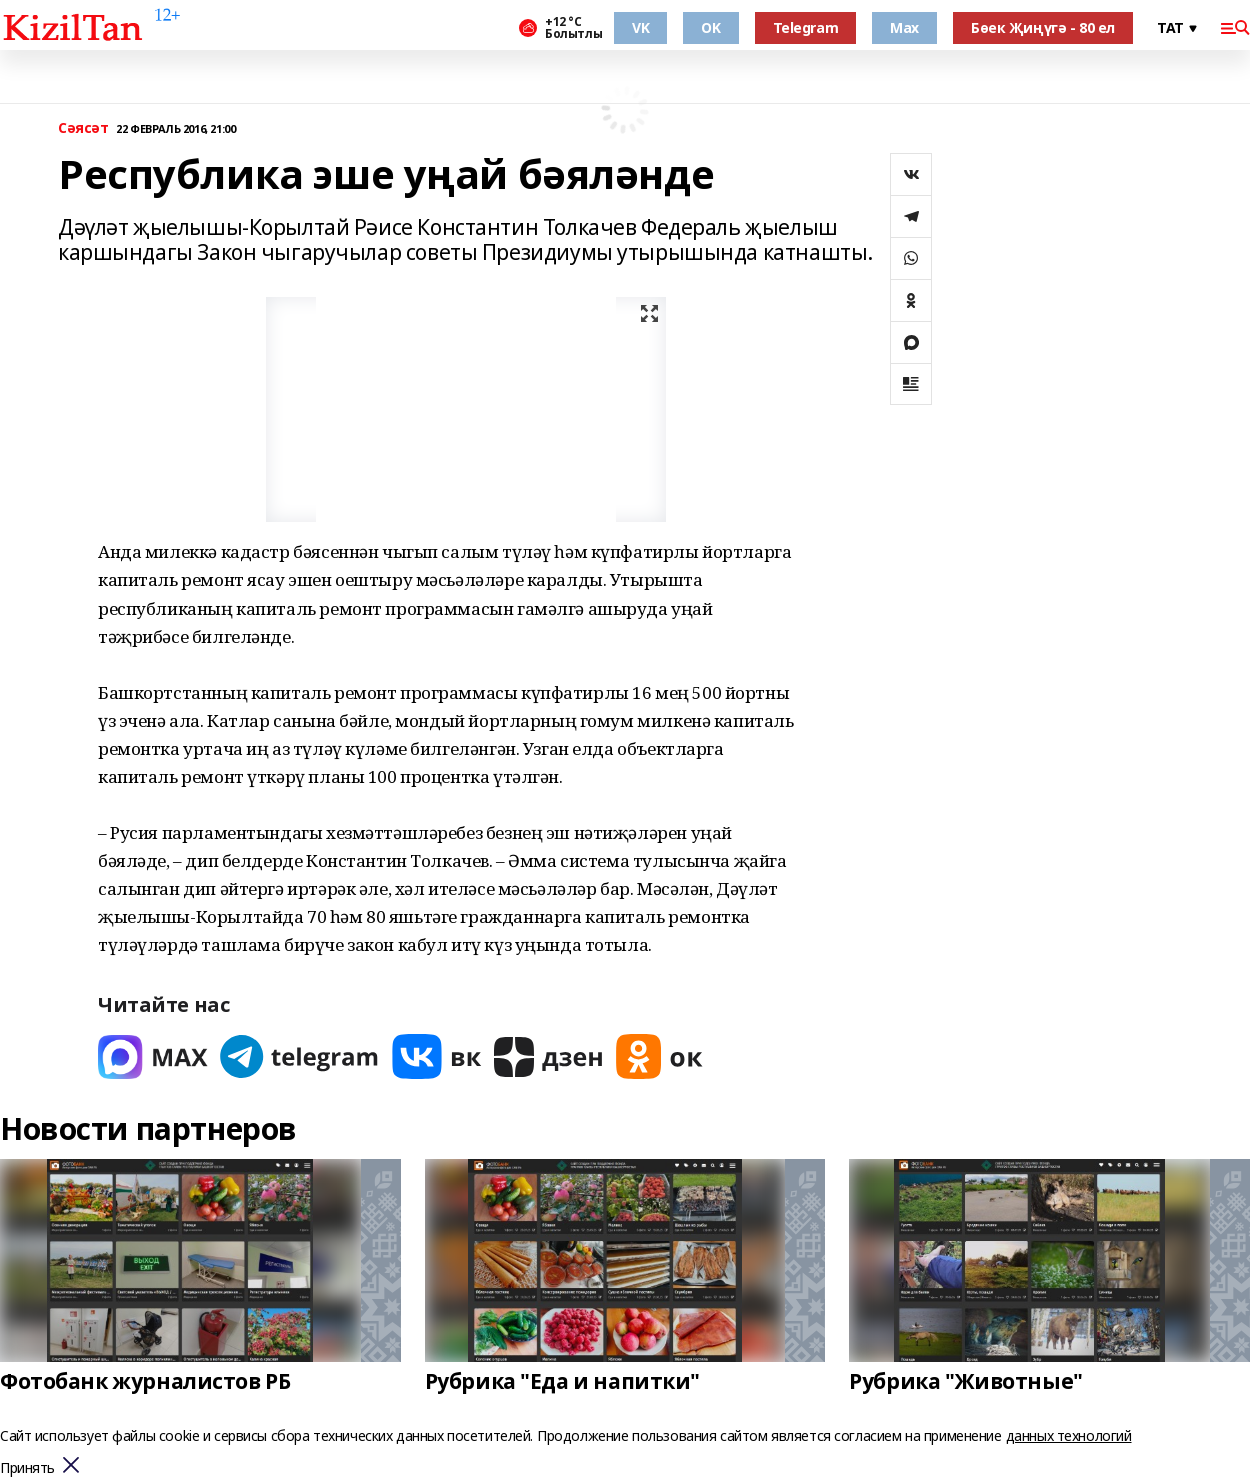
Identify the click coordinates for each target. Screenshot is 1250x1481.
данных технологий (1069, 1435)
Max (904, 27)
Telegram (806, 27)
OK (710, 27)
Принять (27, 1468)
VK (640, 27)
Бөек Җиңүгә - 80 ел (1043, 27)
